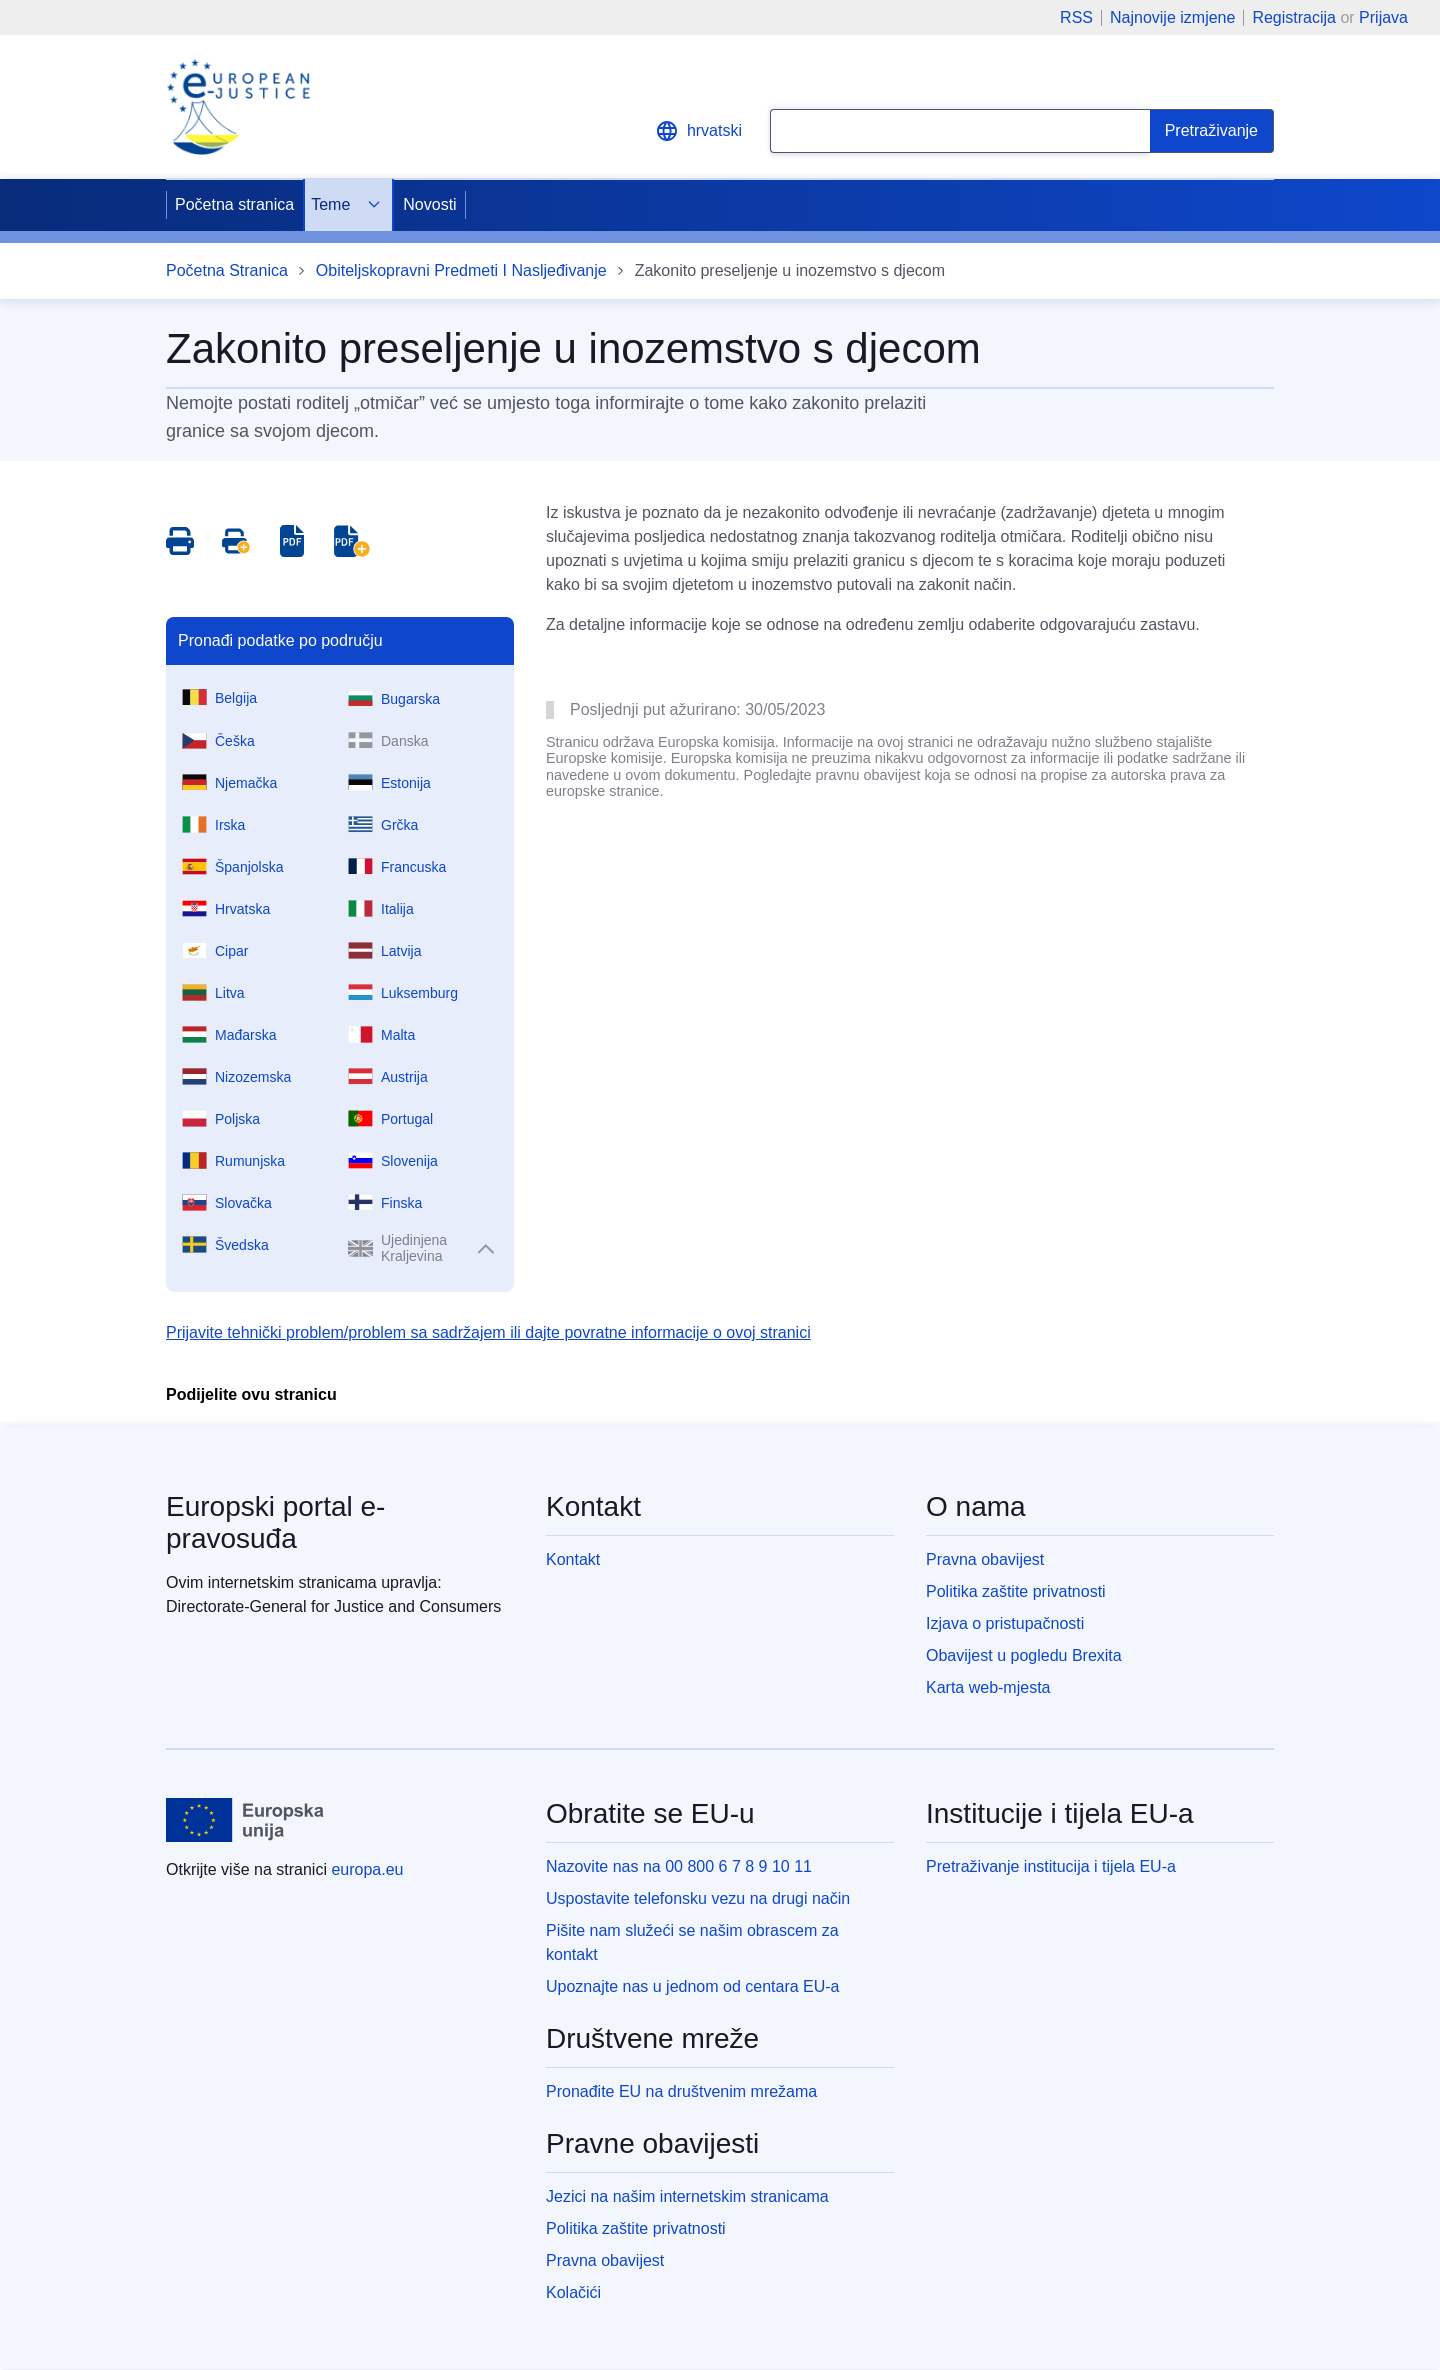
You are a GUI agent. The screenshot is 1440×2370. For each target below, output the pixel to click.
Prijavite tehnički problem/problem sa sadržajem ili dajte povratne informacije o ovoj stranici (488, 1332)
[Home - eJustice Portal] (238, 107)
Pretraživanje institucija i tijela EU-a (1051, 1866)
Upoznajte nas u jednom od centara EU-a (693, 1986)
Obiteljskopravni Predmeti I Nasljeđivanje (461, 270)
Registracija (1294, 17)
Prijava (1383, 17)
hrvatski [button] (698, 131)
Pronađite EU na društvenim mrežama (681, 2091)
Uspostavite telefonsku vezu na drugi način (698, 1898)
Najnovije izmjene (1172, 18)
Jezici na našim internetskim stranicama (687, 2196)
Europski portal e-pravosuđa (275, 1522)
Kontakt (573, 1559)
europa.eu (367, 1869)
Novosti (429, 204)
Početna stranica (234, 204)
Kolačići (573, 2292)
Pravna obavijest (985, 1559)
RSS (1076, 18)
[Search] (1212, 131)
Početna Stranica (227, 270)
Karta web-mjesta (988, 1687)
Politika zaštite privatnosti (1016, 1591)
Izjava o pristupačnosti (1005, 1623)
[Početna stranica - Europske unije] (245, 1820)
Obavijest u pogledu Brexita (1024, 1655)
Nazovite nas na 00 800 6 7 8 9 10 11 (679, 1866)
